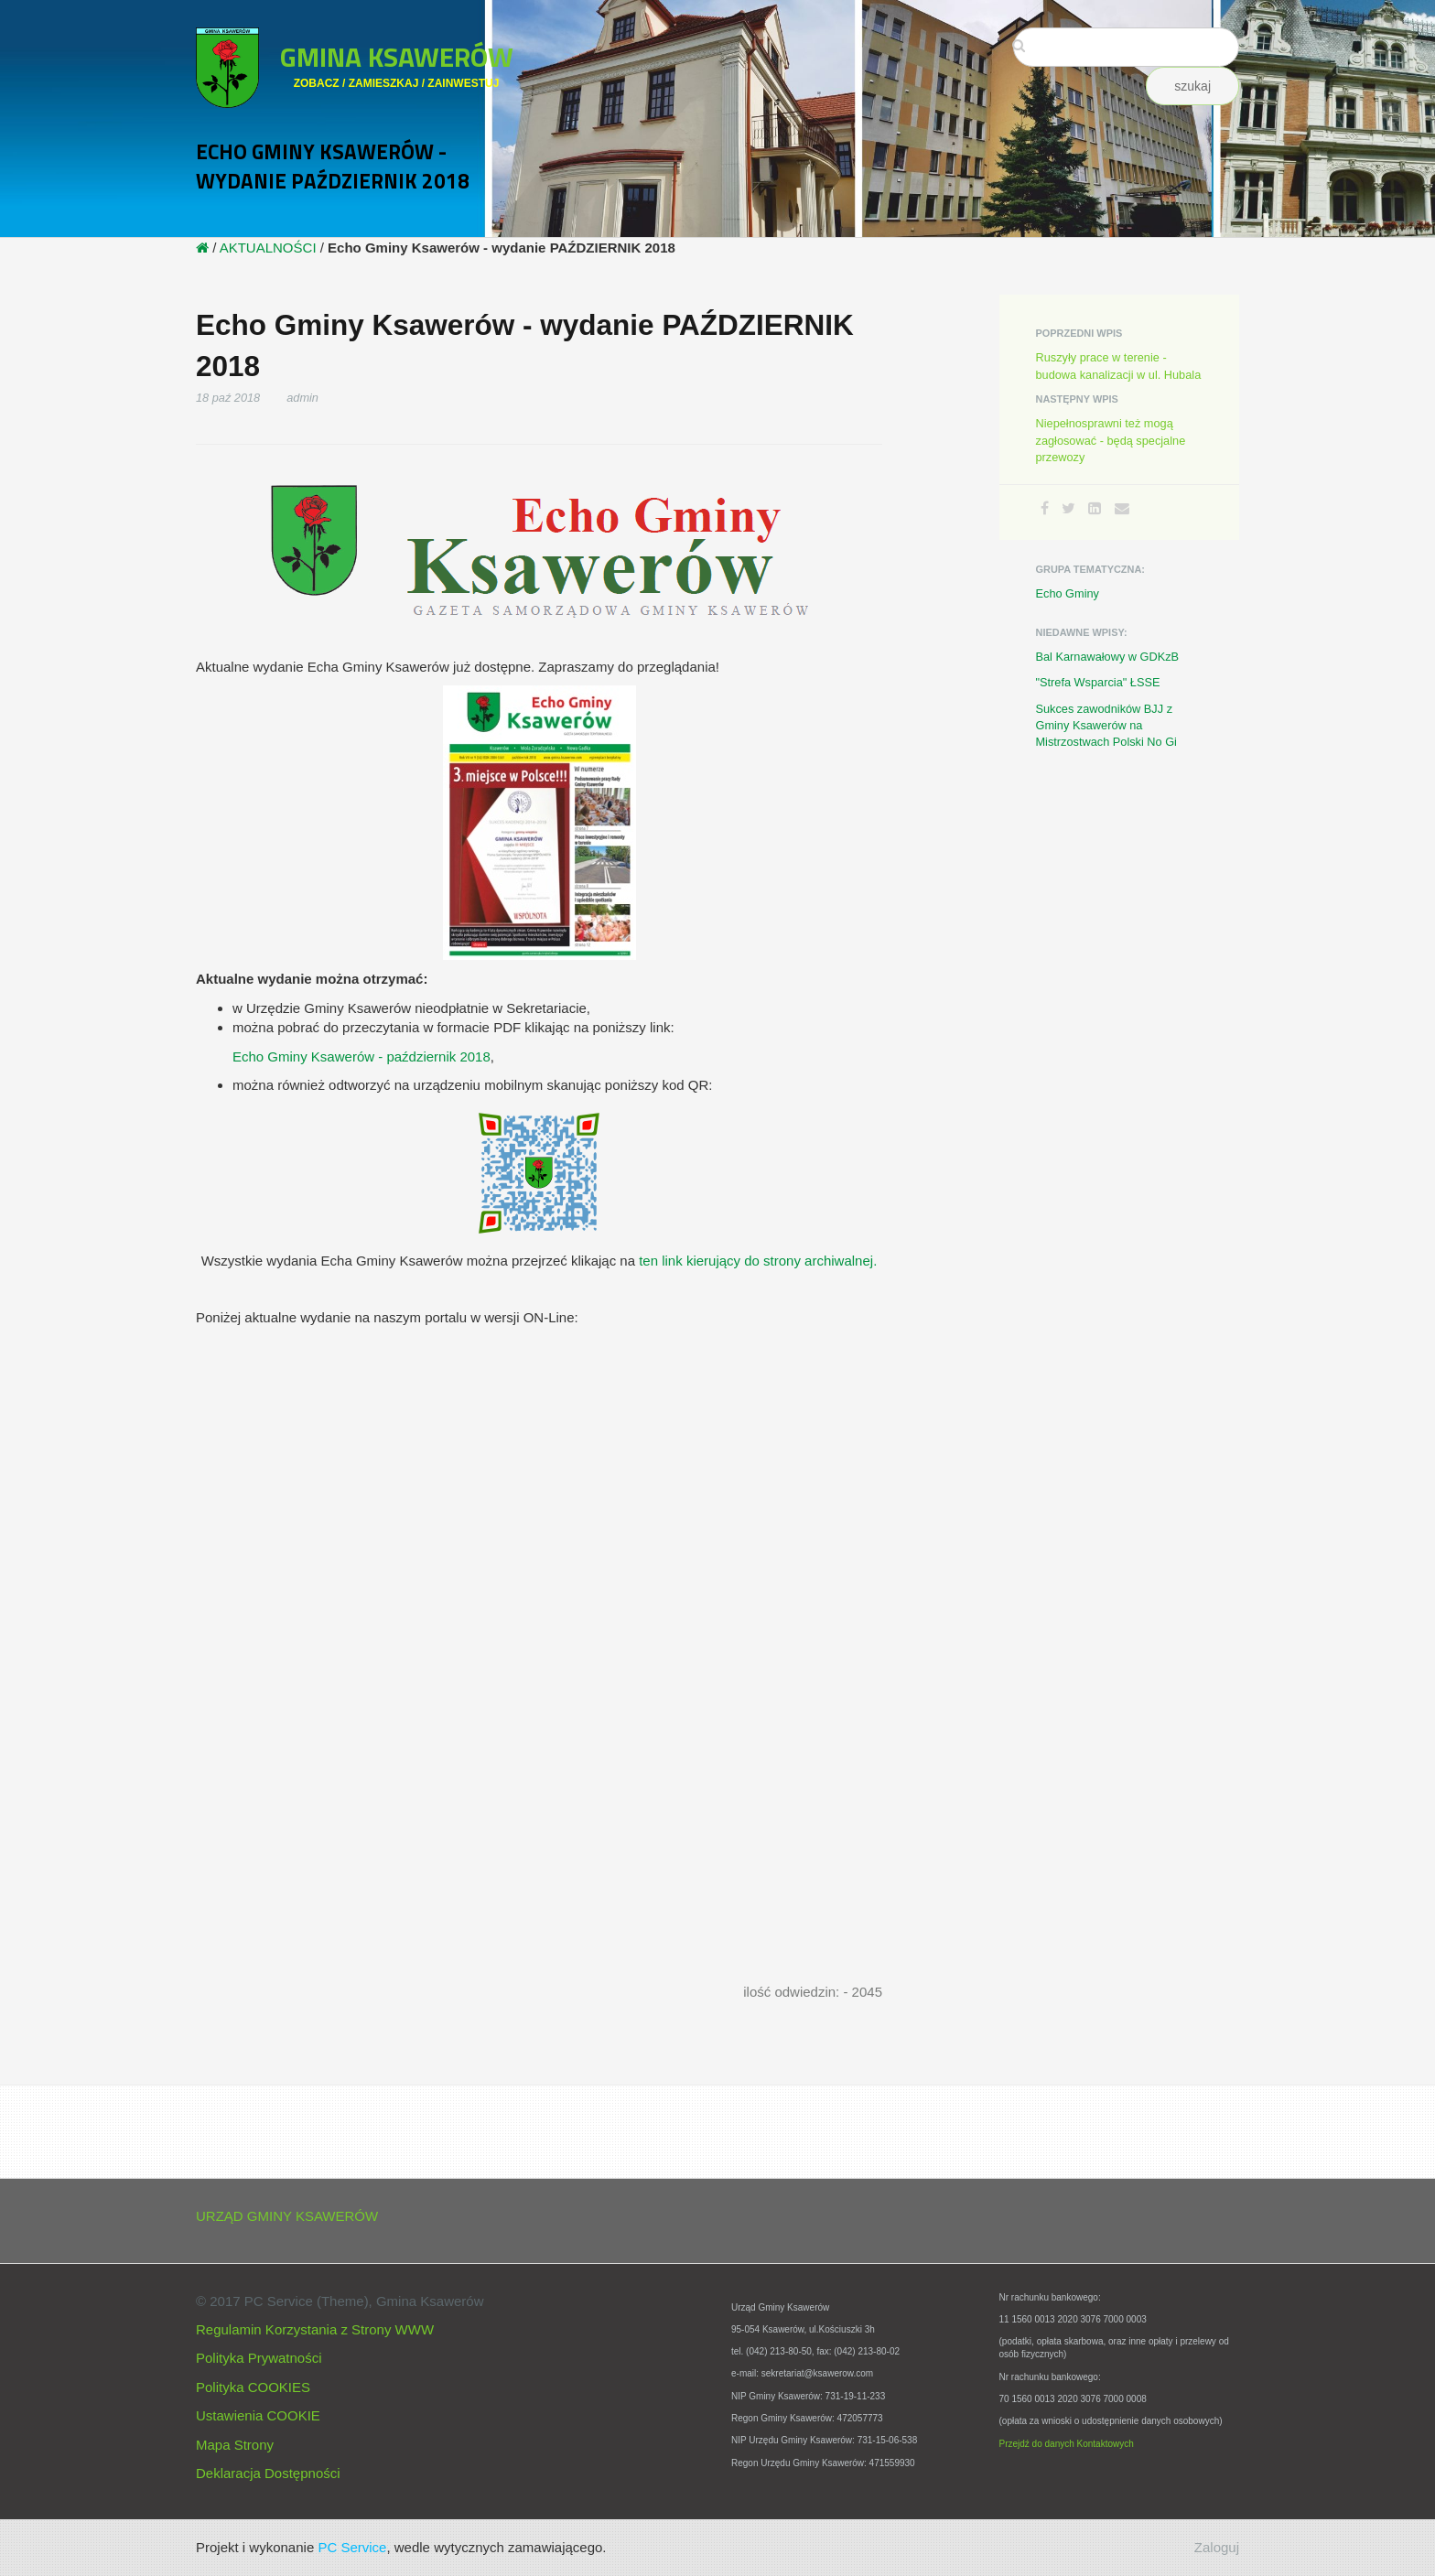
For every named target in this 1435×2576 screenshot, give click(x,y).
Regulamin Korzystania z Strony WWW (315, 2329)
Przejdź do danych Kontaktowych (1066, 2444)
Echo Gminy (1067, 593)
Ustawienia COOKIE (258, 2415)
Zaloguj (1216, 2547)
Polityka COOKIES (253, 2387)
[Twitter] (1068, 508)
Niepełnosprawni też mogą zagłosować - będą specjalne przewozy (1111, 439)
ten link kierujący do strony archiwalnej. (758, 1260)
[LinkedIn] (1094, 508)
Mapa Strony (235, 2444)
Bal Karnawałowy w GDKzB (1108, 656)
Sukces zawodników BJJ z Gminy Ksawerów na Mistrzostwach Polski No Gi (1106, 725)
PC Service (352, 2547)
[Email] (1122, 508)
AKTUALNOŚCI (268, 247)
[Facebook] (1045, 508)
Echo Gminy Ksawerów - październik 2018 (361, 1056)
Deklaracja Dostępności (268, 2473)
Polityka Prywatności (259, 2358)
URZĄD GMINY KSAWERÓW (287, 2216)
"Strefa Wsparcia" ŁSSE (1098, 682)
